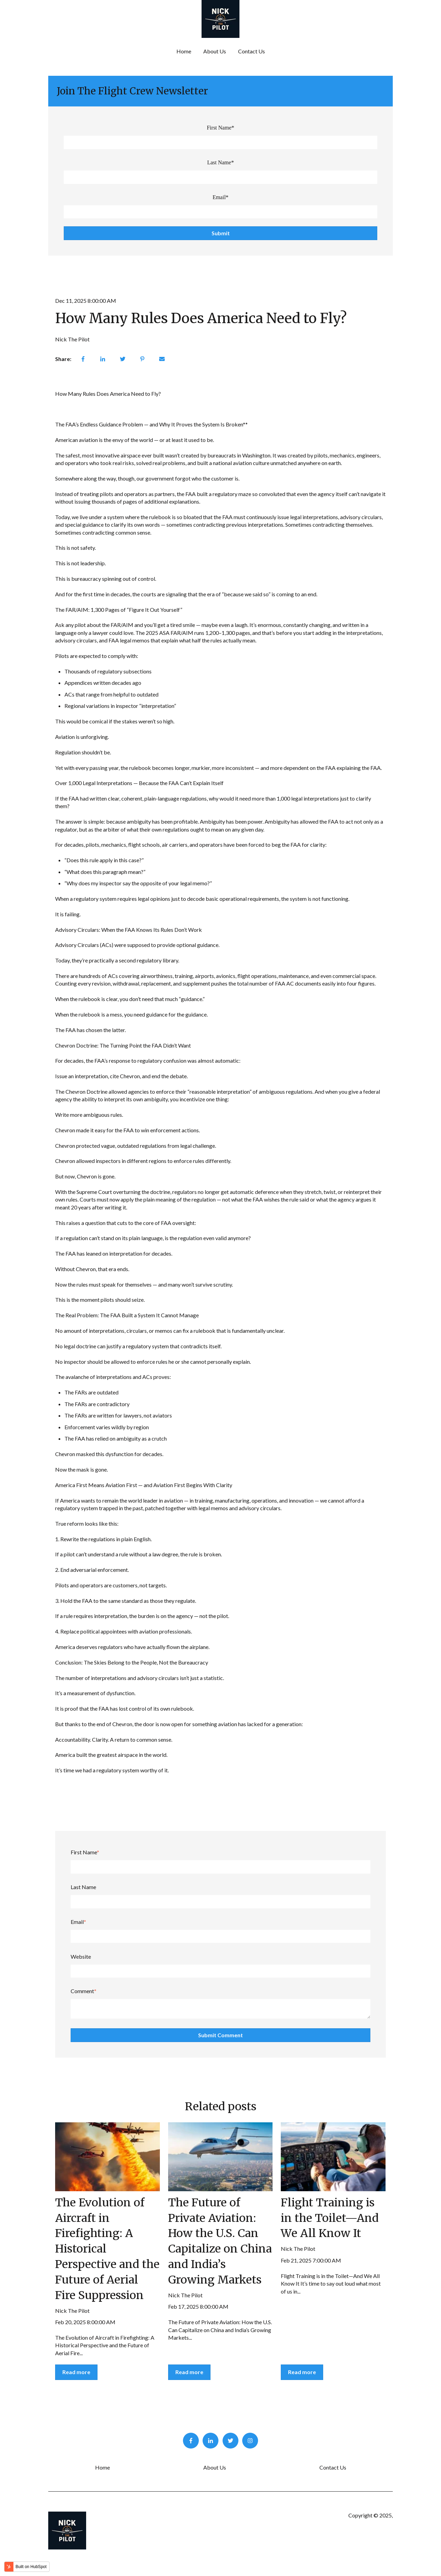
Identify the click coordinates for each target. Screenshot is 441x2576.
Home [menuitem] (102, 2467)
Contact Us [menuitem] (332, 2467)
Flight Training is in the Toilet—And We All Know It (330, 2218)
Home (183, 51)
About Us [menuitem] (214, 2467)
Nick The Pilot (72, 339)
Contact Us (251, 51)
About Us (214, 51)
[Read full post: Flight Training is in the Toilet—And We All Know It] (333, 2156)
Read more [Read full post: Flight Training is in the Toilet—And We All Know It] (302, 2372)
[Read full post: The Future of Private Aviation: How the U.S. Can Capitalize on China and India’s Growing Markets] (220, 2156)
